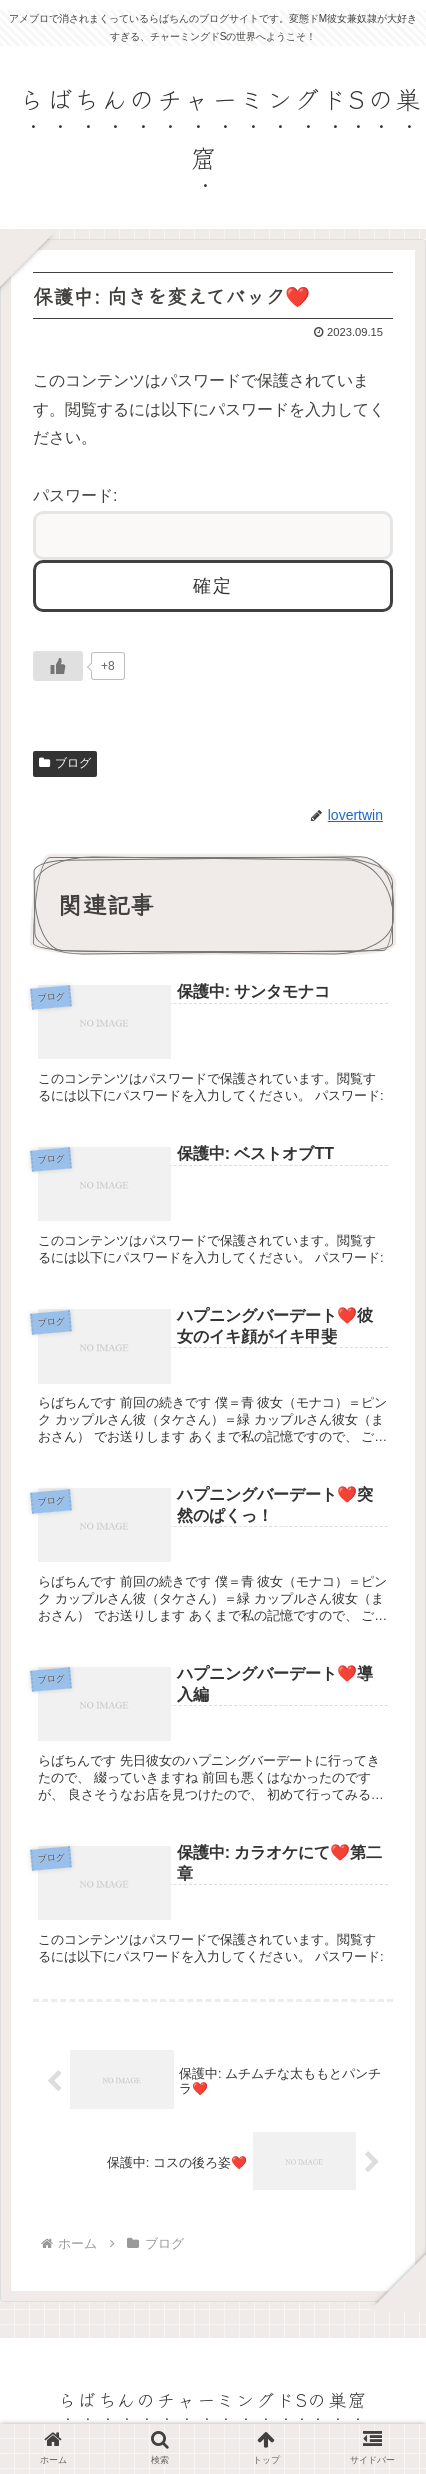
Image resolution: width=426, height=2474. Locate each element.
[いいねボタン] (58, 666)
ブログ (65, 763)
